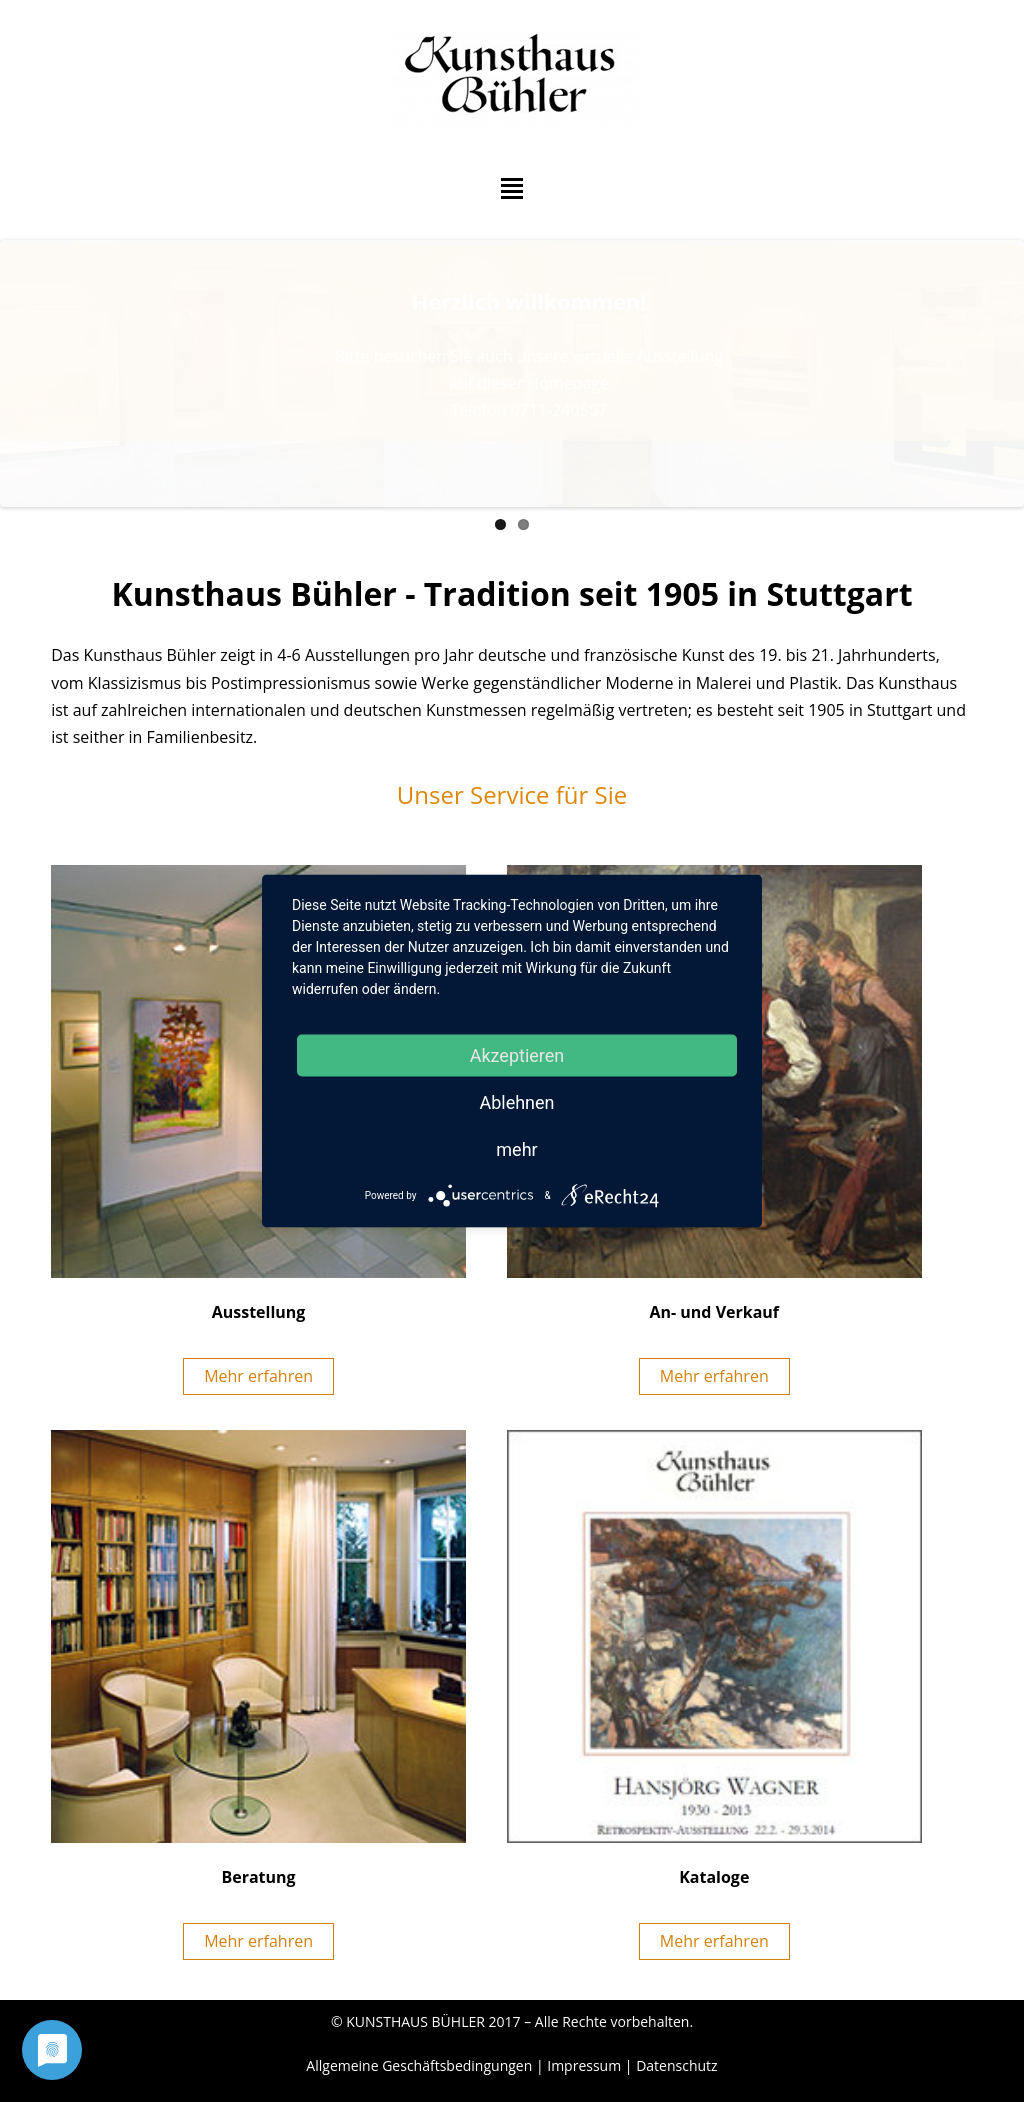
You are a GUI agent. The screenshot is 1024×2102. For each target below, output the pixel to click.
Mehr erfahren (258, 1376)
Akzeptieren (517, 1055)
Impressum (584, 2065)
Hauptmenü (512, 188)
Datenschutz (676, 2065)
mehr (516, 1149)
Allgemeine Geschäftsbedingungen (419, 2065)
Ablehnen (516, 1102)
